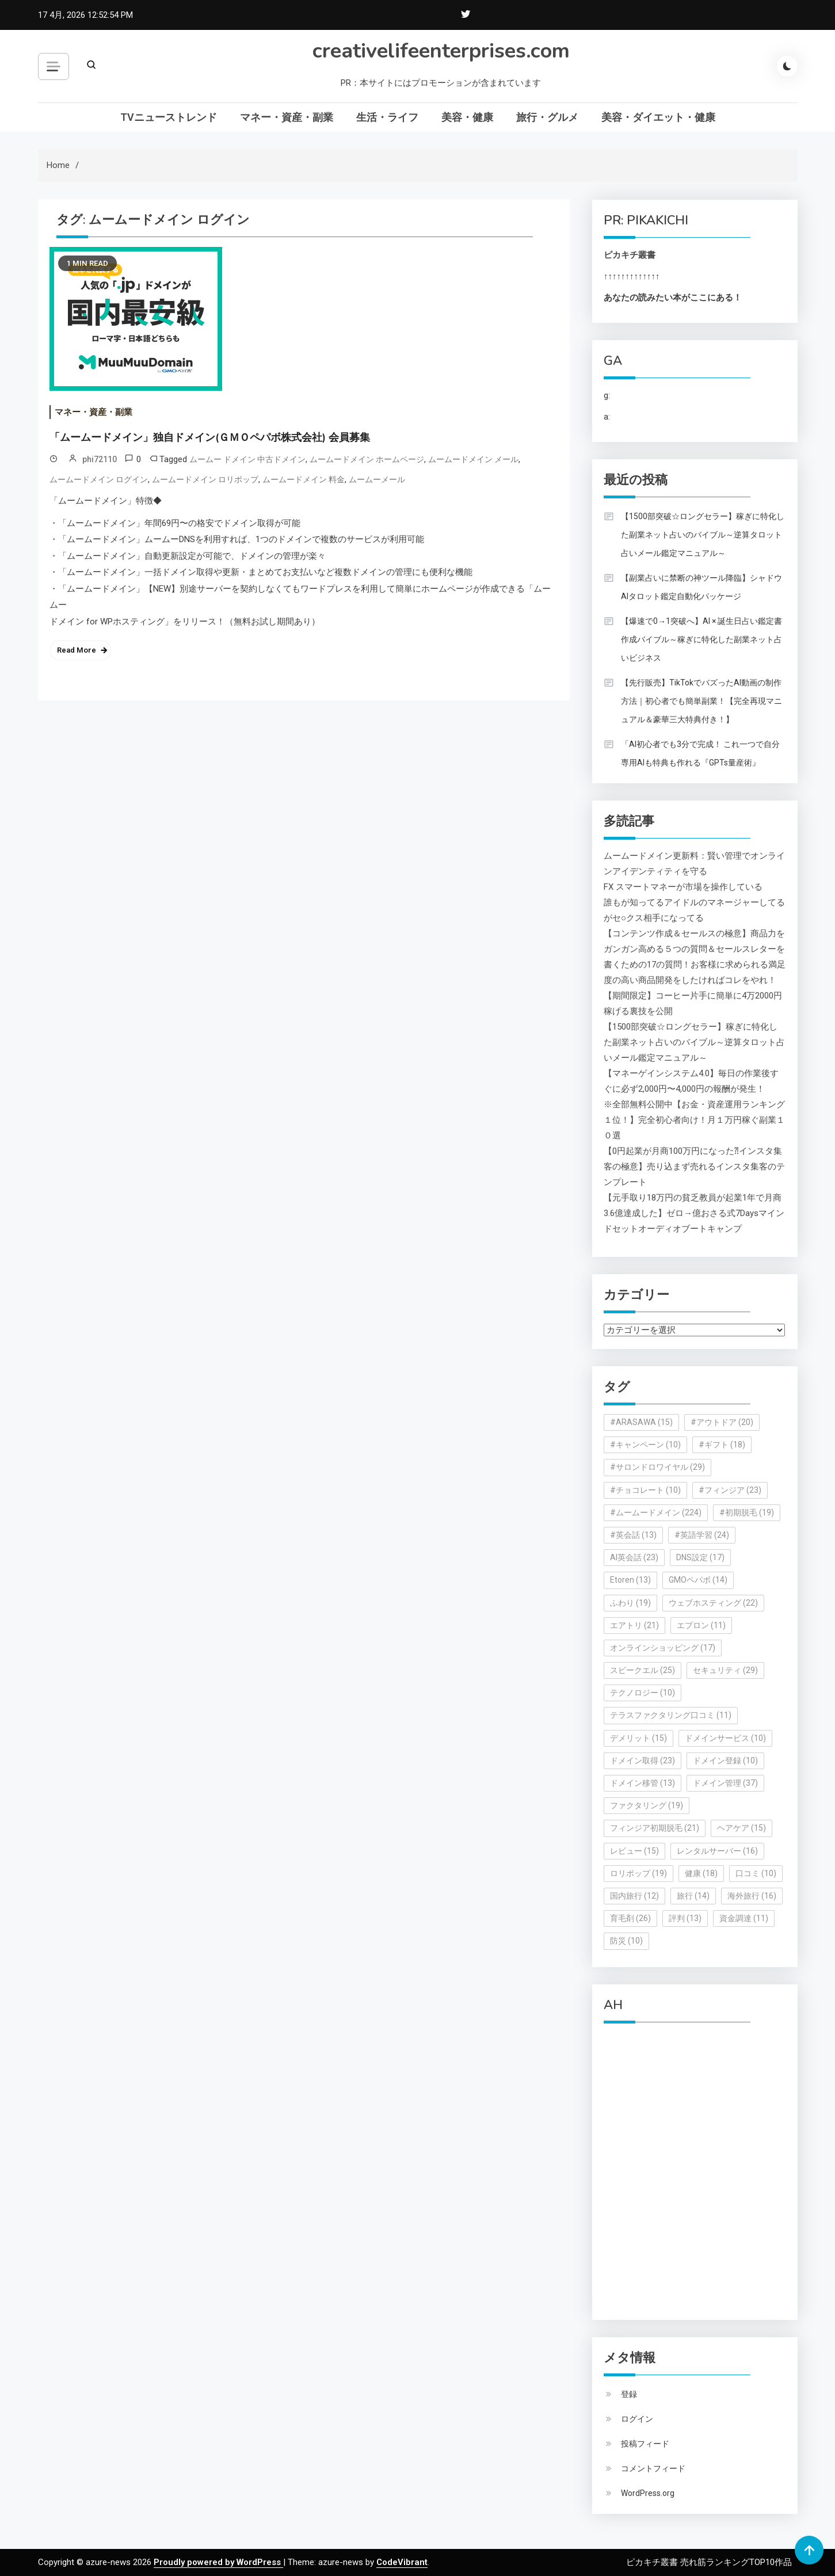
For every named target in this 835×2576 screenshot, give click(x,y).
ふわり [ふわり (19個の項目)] (630, 1602)
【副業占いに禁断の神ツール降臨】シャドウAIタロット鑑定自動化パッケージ (701, 587)
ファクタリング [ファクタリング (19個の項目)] (646, 1805)
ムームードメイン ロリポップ (205, 479)
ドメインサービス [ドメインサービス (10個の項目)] (725, 1738)
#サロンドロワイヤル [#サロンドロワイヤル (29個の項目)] (657, 1467)
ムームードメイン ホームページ (367, 459)
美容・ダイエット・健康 (658, 117)
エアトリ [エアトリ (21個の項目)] (634, 1625)
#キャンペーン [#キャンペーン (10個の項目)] (645, 1444)
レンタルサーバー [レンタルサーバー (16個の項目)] (717, 1850)
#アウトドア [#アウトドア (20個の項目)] (722, 1422)
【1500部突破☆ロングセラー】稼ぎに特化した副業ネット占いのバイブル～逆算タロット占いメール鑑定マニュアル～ (702, 535)
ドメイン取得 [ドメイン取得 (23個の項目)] (642, 1760)
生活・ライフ (387, 117)
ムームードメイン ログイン (98, 479)
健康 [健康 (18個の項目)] (701, 1873)
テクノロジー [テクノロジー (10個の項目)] (642, 1692)
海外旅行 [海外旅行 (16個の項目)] (751, 1895)
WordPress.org (647, 2493)
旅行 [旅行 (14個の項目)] (693, 1895)
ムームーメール (377, 479)
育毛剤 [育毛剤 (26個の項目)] (630, 1918)
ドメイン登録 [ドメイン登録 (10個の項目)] (725, 1760)
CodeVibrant (402, 2562)
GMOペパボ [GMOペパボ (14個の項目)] (698, 1579)
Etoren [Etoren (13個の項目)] (630, 1579)
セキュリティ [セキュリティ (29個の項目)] (725, 1670)
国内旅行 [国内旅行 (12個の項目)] (634, 1895)
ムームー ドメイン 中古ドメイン (247, 459)
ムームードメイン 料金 (303, 479)
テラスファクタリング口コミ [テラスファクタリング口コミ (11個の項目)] (670, 1715)
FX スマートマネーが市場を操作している (683, 887)
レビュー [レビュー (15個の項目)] (634, 1850)
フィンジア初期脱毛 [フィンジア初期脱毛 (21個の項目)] (654, 1827)
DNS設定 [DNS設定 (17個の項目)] (700, 1557)
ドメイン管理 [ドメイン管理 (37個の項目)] (725, 1783)
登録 (629, 2394)
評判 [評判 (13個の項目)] (685, 1918)
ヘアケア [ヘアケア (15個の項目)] (741, 1827)
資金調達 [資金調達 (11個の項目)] (743, 1918)
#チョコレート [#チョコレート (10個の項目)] (645, 1490)
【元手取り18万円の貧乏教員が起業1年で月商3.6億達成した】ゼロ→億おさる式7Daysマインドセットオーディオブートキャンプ (694, 1213)
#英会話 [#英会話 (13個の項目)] (633, 1534)
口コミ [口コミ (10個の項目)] (755, 1873)
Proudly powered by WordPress (218, 2562)
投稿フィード (645, 2443)
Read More (76, 650)
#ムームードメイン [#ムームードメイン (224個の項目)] (655, 1512)
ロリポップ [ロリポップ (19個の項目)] (638, 1873)
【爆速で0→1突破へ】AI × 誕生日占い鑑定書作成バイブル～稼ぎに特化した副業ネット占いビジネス (701, 639)
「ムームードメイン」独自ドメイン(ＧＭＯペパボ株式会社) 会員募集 (209, 437)
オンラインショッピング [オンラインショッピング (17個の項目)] (662, 1647)
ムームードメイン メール (473, 459)
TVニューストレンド (168, 117)
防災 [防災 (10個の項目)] (626, 1940)
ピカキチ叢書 (629, 255)
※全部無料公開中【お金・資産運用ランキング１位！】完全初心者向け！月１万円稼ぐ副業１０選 (694, 1120)
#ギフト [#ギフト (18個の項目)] (722, 1444)
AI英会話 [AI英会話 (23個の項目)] (634, 1557)
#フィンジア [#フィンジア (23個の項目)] (730, 1490)
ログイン (637, 2418)
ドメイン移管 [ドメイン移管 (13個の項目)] (642, 1783)
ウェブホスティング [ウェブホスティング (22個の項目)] (713, 1602)
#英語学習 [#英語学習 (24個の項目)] (701, 1534)
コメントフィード (653, 2468)
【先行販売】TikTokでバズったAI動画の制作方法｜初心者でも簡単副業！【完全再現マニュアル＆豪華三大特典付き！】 (701, 701)
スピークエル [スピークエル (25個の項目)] (642, 1670)
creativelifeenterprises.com (441, 51)
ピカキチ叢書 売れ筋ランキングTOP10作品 (709, 2562)
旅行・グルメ (547, 117)
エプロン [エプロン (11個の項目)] (701, 1625)
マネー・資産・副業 (286, 117)
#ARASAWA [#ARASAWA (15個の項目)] (641, 1422)
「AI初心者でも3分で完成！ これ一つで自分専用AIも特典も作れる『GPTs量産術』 (700, 753)
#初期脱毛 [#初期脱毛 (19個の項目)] (746, 1512)
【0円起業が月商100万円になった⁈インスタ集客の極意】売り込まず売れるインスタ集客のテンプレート (694, 1166)
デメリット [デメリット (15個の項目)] (638, 1738)
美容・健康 (467, 117)
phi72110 (99, 459)
